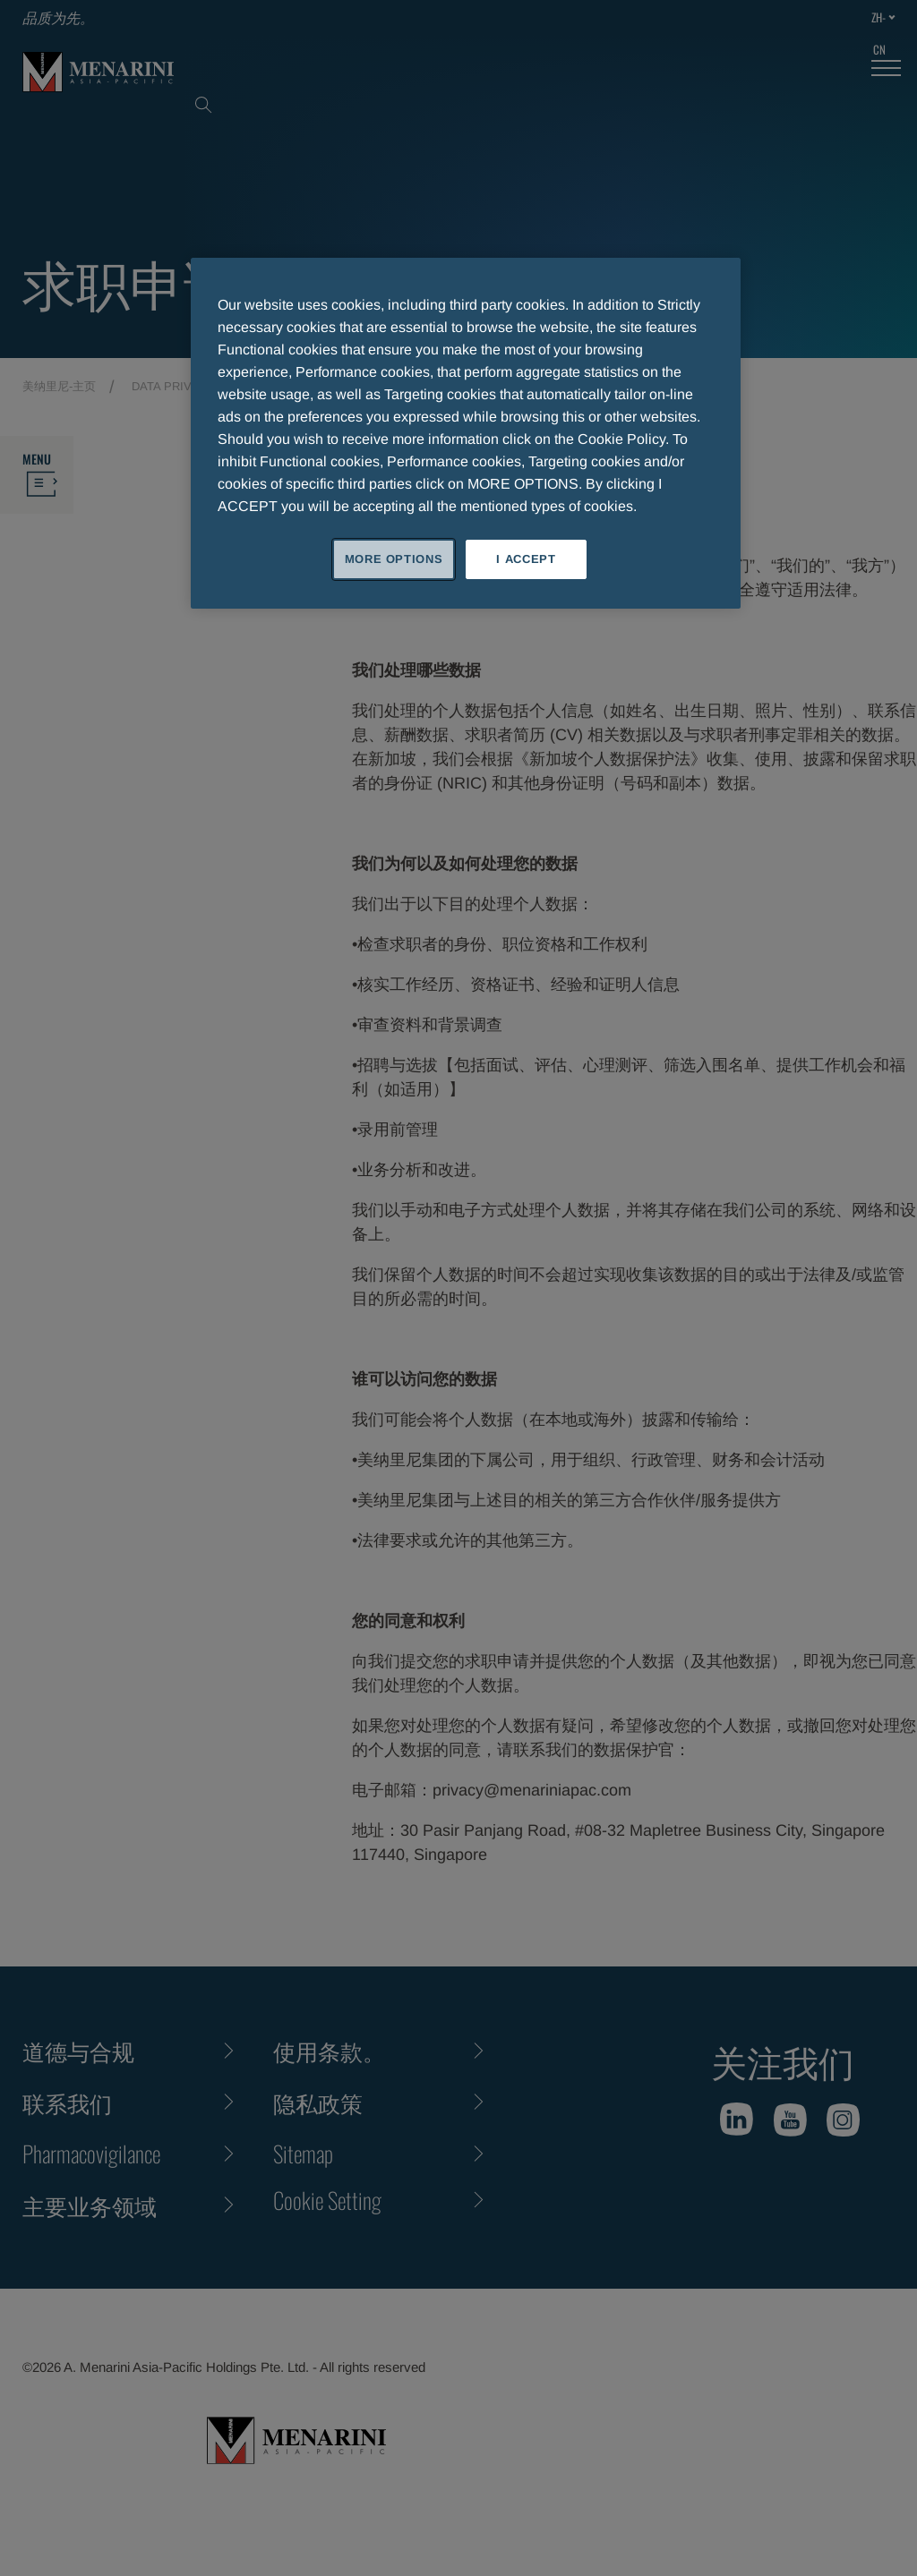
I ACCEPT (525, 559)
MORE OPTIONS (394, 559)
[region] (466, 433)
